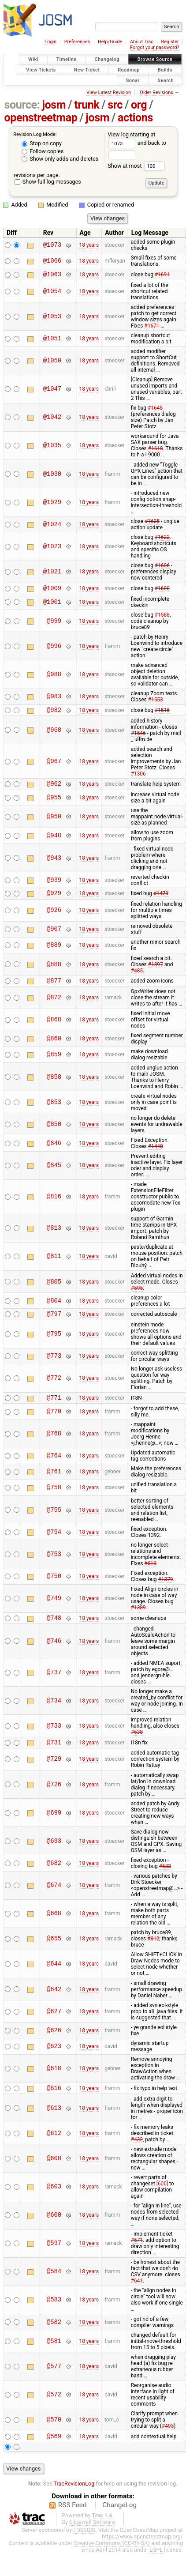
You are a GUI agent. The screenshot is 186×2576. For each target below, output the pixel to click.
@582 (54, 2336)
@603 (54, 2201)
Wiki (33, 59)
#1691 (162, 275)
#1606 (162, 567)
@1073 (52, 245)
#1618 (155, 450)
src (115, 104)
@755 (54, 1520)
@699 (54, 1826)
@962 (54, 788)
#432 (137, 2154)
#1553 (155, 702)
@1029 (52, 503)
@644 (54, 1977)
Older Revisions (156, 92)
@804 (54, 1308)
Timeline (66, 59)
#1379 (165, 1590)
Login (50, 42)
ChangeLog (119, 2521)
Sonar (133, 80)
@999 (54, 623)
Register (170, 42)
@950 (54, 822)
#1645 (155, 409)
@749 (54, 1609)
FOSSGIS (84, 2545)
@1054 (52, 292)
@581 (54, 2355)
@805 (54, 1289)
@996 (54, 648)
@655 (54, 1952)
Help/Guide (110, 42)
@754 (54, 1542)
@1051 (52, 339)
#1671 (151, 327)
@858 (54, 1085)
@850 (54, 1132)
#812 (153, 1952)
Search (165, 80)
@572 (54, 2409)
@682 (54, 1876)
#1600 (162, 590)
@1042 (52, 418)
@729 (54, 1772)
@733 (54, 1737)
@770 (54, 1422)
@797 (54, 1322)
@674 (54, 1898)
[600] (162, 2198)
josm (54, 104)
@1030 (52, 475)
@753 (54, 1564)
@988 (54, 677)
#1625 (152, 523)
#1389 (138, 1618)
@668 (54, 1927)
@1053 (52, 317)
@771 (54, 1408)
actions (135, 117)
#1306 (138, 778)
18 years (89, 245)
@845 (54, 1173)
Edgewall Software (92, 2538)
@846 (54, 1151)
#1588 (162, 617)
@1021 (52, 573)
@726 (54, 1797)
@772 (54, 1387)
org (139, 104)
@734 (54, 1712)
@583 (54, 2314)
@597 (54, 2258)
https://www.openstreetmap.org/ (142, 2552)
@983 (54, 699)
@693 (54, 1854)
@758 (54, 1498)
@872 (54, 1006)
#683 (165, 1879)
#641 (137, 2295)
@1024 (52, 525)
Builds (165, 69)
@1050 (52, 362)
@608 (54, 2173)
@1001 (52, 604)
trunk (86, 104)
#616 (150, 1574)
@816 (54, 1205)
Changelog (107, 59)
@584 (54, 2286)
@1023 (52, 547)
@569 (54, 2452)
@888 (54, 971)
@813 (54, 1236)
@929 (54, 899)
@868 (54, 1028)
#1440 (155, 1154)
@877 (54, 988)
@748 (54, 1629)
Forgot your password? (154, 47)
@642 (54, 2002)
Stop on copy (42, 143)
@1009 (52, 590)
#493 (168, 2440)
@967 (54, 765)
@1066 (52, 261)
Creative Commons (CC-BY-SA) (112, 2559)
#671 (137, 2255)
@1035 (52, 447)
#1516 (162, 713)
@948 (54, 841)
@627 (54, 2024)
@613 (54, 2122)
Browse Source (155, 59)
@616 (54, 2102)
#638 (137, 1744)
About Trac (141, 42)
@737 (54, 1684)
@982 (54, 713)
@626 (54, 2043)
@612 (54, 2147)
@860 (54, 1047)
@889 (54, 952)
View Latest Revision (108, 92)
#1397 (155, 971)
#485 (137, 977)
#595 (137, 1296)
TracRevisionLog (74, 2499)
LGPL (156, 2565)
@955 (54, 803)
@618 (54, 2082)
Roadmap (129, 69)
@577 (54, 2380)
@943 (54, 863)
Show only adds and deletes (60, 158)
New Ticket (87, 69)
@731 (54, 1755)
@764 (54, 1466)
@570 (54, 2434)
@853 (54, 1110)
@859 (54, 1062)
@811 (54, 1264)
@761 (54, 1482)
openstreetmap (41, 117)
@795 (54, 1343)
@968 (54, 734)
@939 (54, 885)
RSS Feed (72, 2521)
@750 (54, 1586)
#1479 (160, 899)
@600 (54, 2230)
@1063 (52, 275)
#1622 (162, 538)
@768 (54, 1444)
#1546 (138, 737)
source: (22, 104)
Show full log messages (48, 181)
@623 (54, 2059)
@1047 (52, 390)
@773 (54, 1365)
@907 (54, 936)
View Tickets (41, 69)
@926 (54, 917)
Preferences (77, 42)
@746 (54, 1653)
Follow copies (42, 151)
